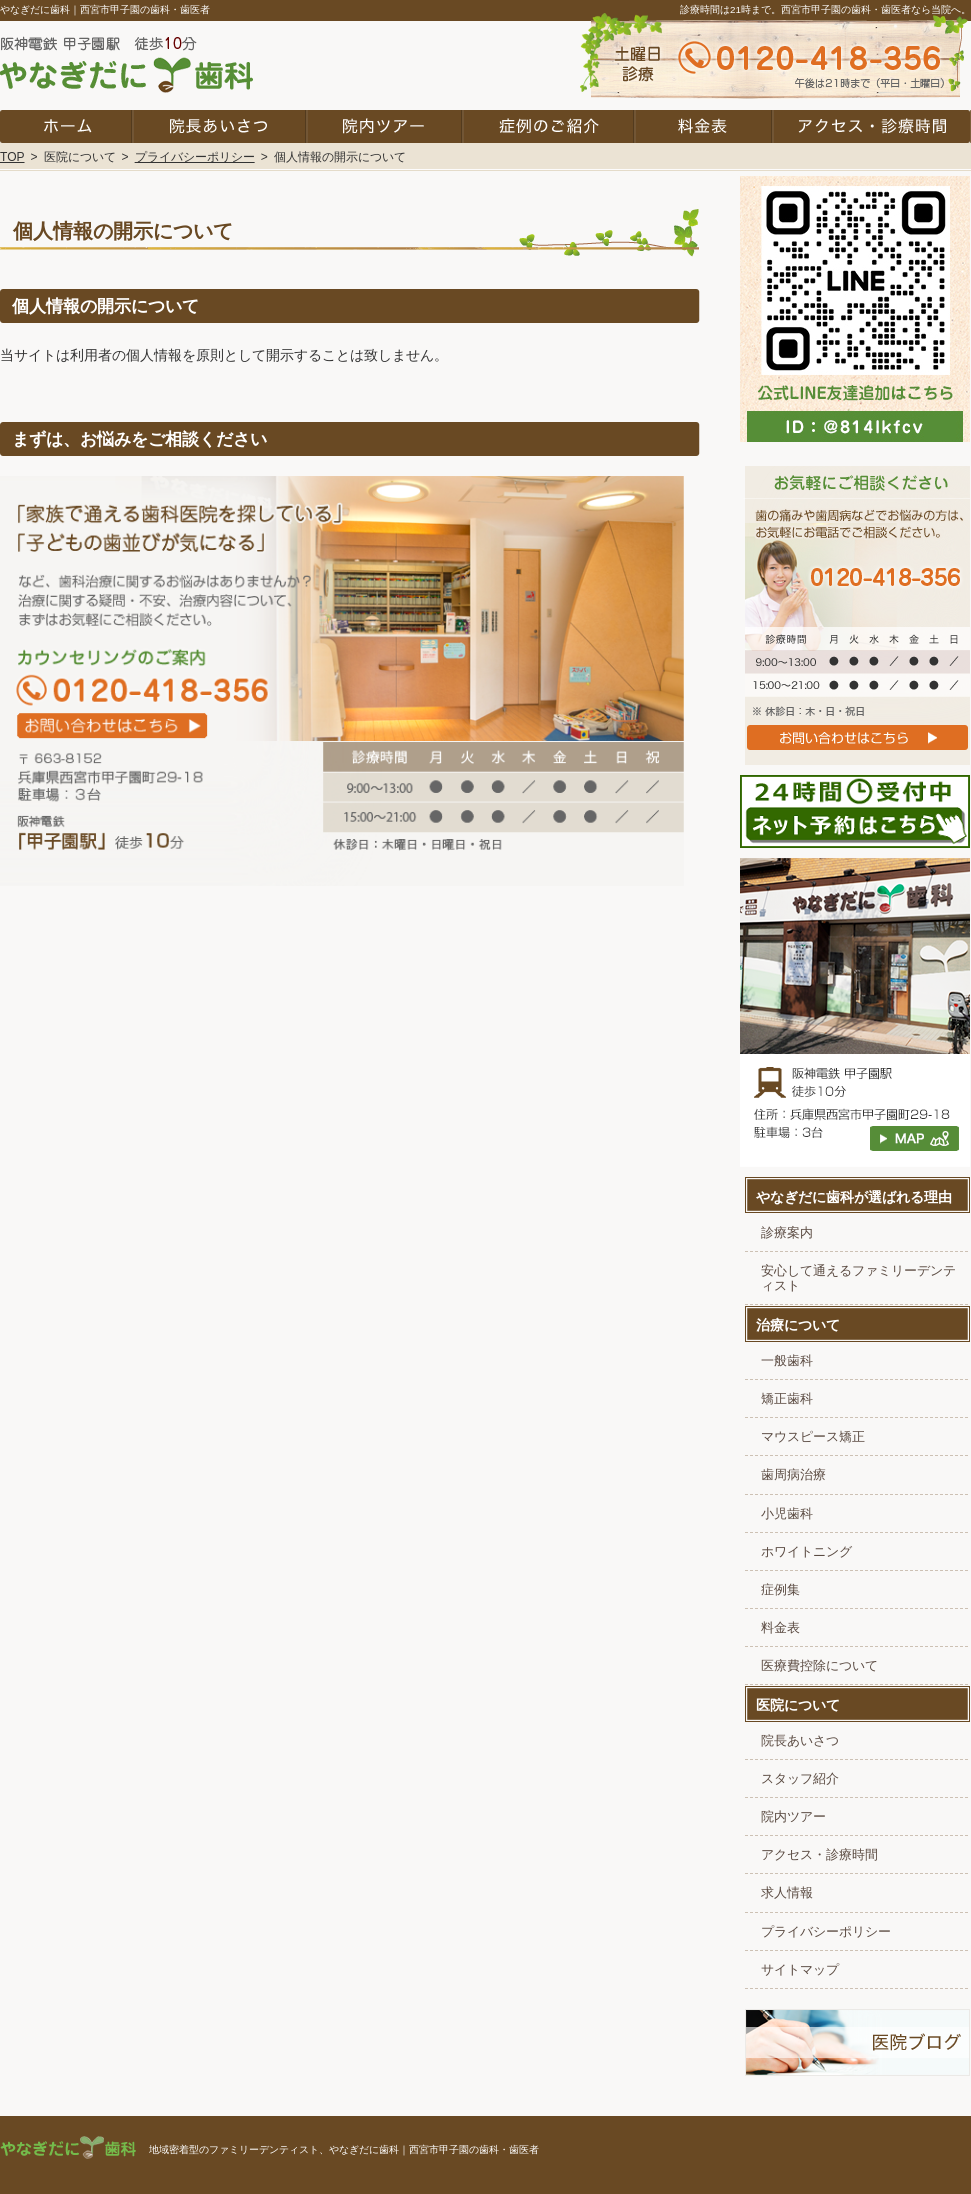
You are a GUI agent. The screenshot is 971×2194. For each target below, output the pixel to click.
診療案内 (787, 1233)
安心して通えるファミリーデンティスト (858, 1278)
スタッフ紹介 (800, 1779)
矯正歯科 (787, 1399)
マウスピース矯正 (813, 1437)
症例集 (780, 1590)
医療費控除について (819, 1666)
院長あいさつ (800, 1741)
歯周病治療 (793, 1475)
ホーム (66, 126)
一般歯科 (787, 1361)
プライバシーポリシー (826, 1932)
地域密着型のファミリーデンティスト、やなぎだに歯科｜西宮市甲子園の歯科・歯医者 (344, 2149)
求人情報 (787, 1893)
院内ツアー (793, 1817)
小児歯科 (787, 1514)
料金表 (780, 1628)
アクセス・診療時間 (819, 1855)
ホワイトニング (806, 1552)
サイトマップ (800, 1970)
